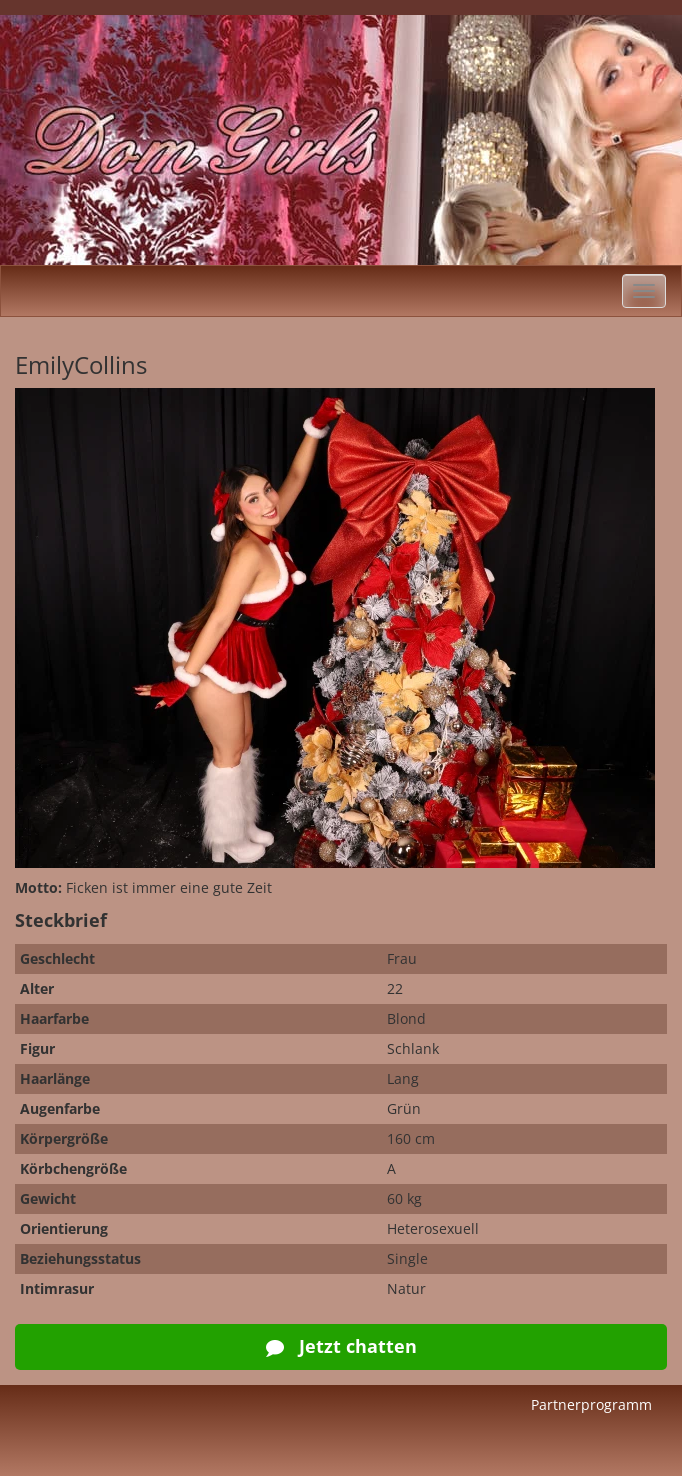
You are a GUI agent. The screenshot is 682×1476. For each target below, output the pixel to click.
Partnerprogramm (591, 1404)
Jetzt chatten (341, 1346)
